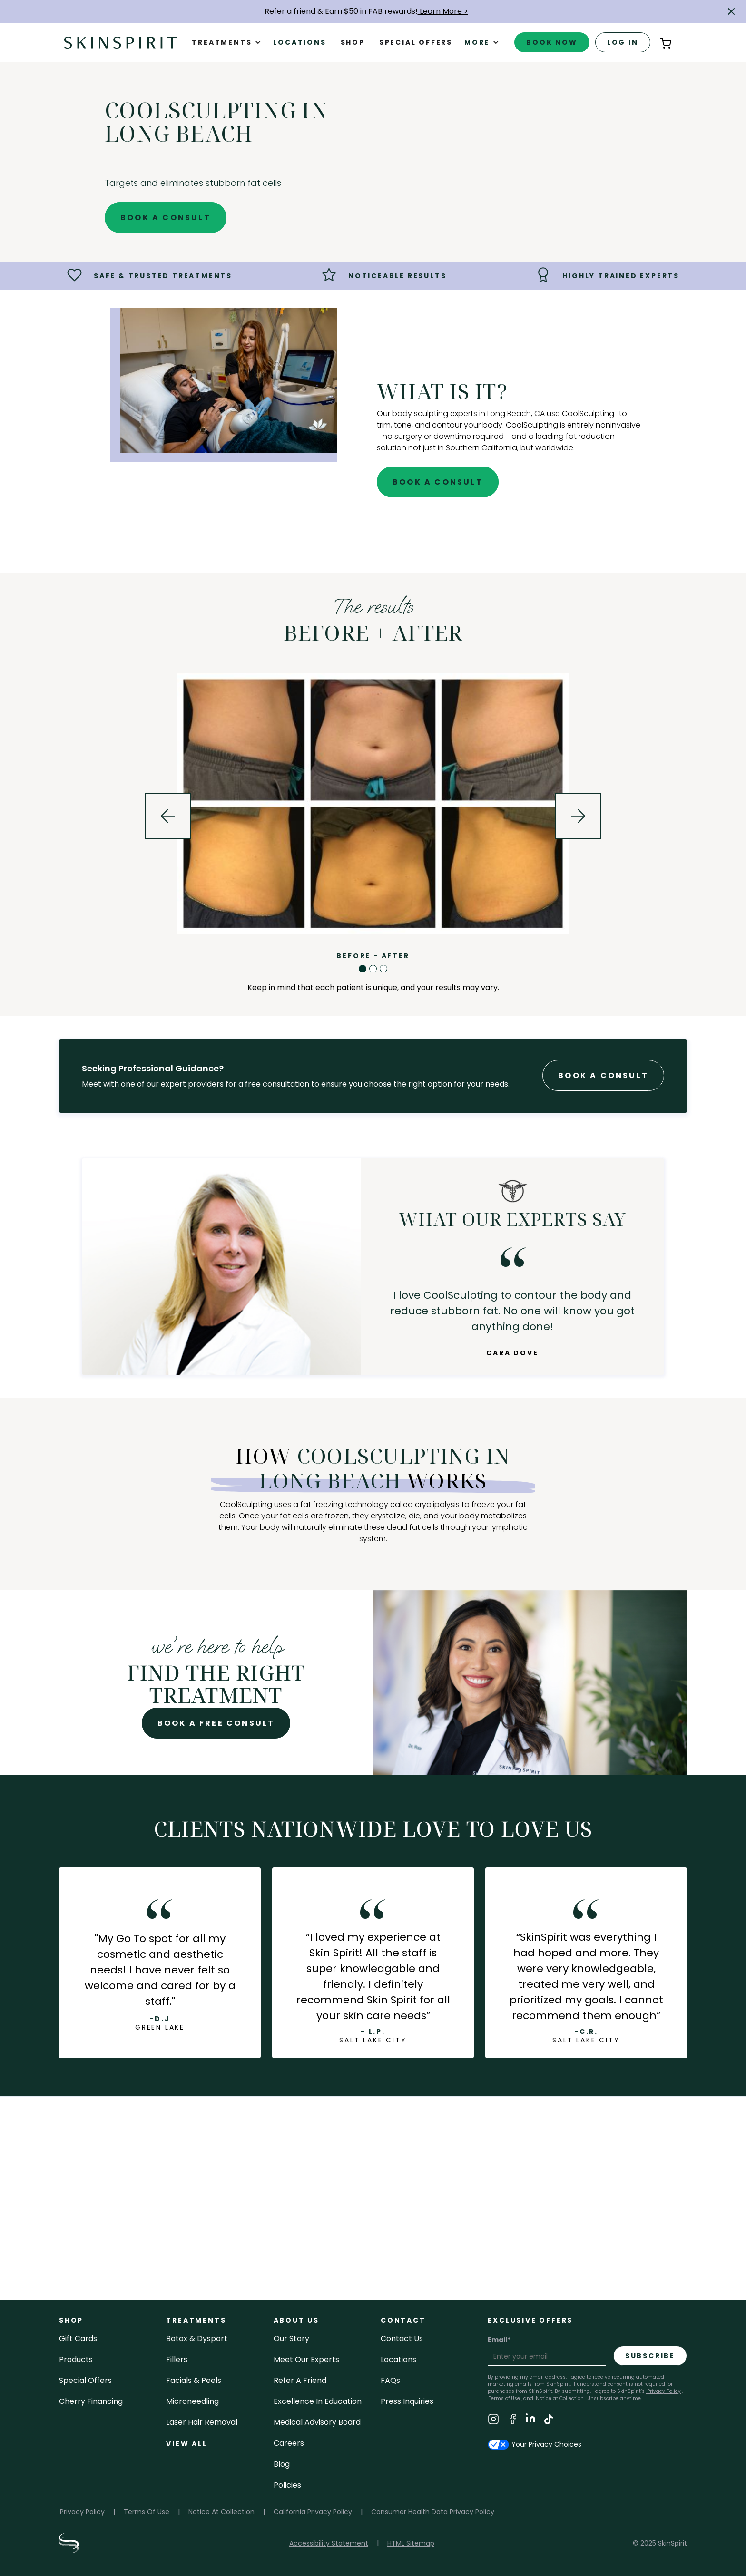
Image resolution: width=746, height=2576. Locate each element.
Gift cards (78, 2338)
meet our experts (306, 2359)
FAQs (390, 2380)
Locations (299, 42)
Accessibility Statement (328, 2543)
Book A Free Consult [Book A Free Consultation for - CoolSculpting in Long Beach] (216, 1723)
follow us (160, 2247)
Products (76, 2359)
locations (398, 2359)
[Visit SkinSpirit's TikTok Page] (548, 2420)
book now (551, 42)
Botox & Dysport (196, 2338)
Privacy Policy (663, 2391)
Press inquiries (407, 2401)
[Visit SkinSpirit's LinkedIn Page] (530, 2420)
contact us (402, 2338)
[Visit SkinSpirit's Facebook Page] (512, 2420)
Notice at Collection (560, 2398)
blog (282, 2464)
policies (287, 2484)
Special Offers (85, 2380)
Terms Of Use (146, 2512)
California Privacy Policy (313, 2512)
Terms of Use (504, 2398)
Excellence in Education (318, 2401)
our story (586, 2247)
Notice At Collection (221, 2512)
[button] (731, 11)
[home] (120, 42)
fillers (176, 2359)
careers (289, 2443)
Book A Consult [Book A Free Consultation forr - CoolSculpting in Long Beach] (603, 1075)
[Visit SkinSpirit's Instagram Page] (493, 2420)
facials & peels (193, 2380)
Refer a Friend (300, 2380)
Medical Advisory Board (317, 2422)
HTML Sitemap (410, 2543)
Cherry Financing (91, 2401)
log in (622, 42)
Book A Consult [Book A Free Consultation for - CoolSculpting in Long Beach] (165, 217)
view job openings (373, 2247)
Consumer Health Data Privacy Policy (432, 2512)
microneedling (192, 2401)
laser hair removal (201, 2422)
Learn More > (443, 11)
